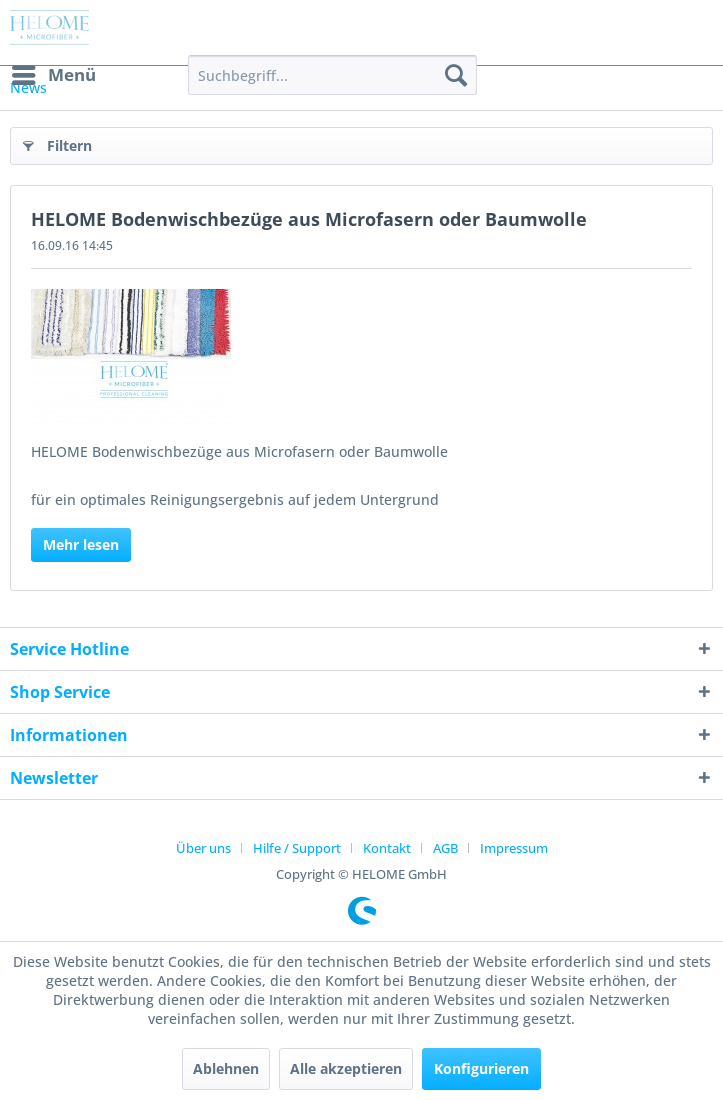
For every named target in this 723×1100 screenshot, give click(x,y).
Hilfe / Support (297, 848)
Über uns (203, 848)
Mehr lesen (81, 544)
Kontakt (387, 848)
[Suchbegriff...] (332, 75)
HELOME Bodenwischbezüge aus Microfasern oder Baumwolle (309, 219)
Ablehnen (226, 1068)
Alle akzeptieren (346, 1068)
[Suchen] (456, 75)
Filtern (57, 142)
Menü (54, 72)
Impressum (514, 848)
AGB (445, 848)
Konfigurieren (481, 1068)
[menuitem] (53, 75)
